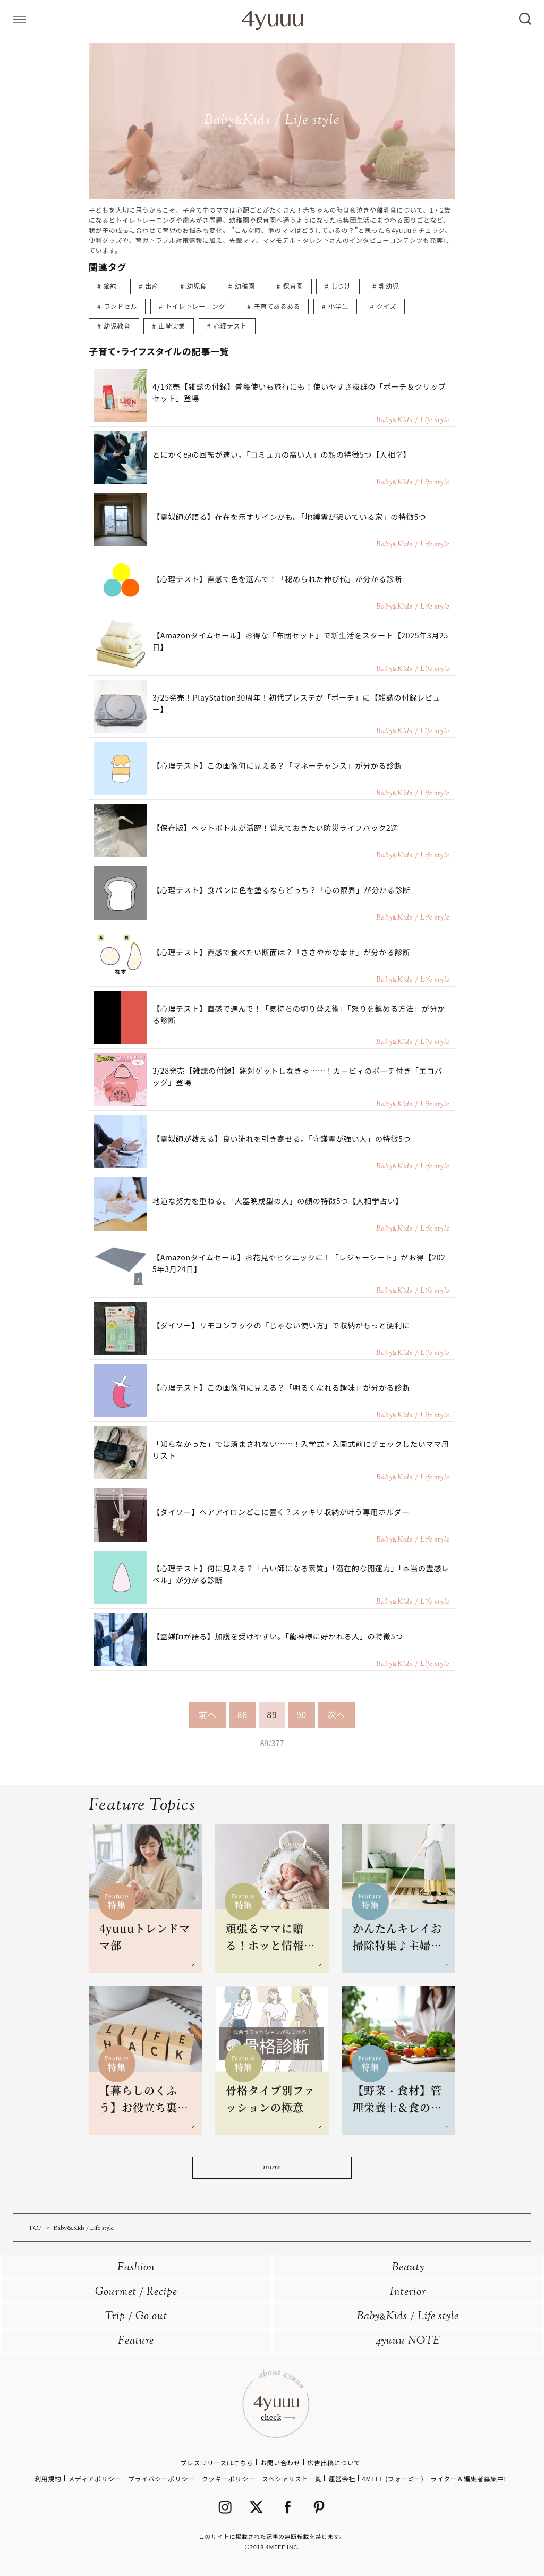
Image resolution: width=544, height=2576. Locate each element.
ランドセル (120, 305)
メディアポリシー (94, 2478)
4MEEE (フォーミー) (392, 2478)
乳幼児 (389, 285)
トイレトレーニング (195, 305)
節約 (110, 285)
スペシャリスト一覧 (292, 2478)
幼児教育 (117, 325)
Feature (136, 2341)
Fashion (136, 2268)
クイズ (386, 305)
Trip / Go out (136, 2317)
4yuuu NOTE (408, 2341)
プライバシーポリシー (161, 2478)
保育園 (293, 285)
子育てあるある (276, 305)
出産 (151, 285)
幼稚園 (245, 285)
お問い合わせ (280, 2462)
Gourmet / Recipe (136, 2292)
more (271, 2167)
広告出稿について (333, 2462)
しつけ (341, 285)
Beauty (408, 2268)
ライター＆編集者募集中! (468, 2478)
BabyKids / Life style (408, 2317)
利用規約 (48, 2478)
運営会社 (341, 2478)
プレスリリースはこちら (216, 2462)
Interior (408, 2292)
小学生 (338, 305)
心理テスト (230, 325)
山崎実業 (172, 325)
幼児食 (196, 285)
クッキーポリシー (228, 2478)
